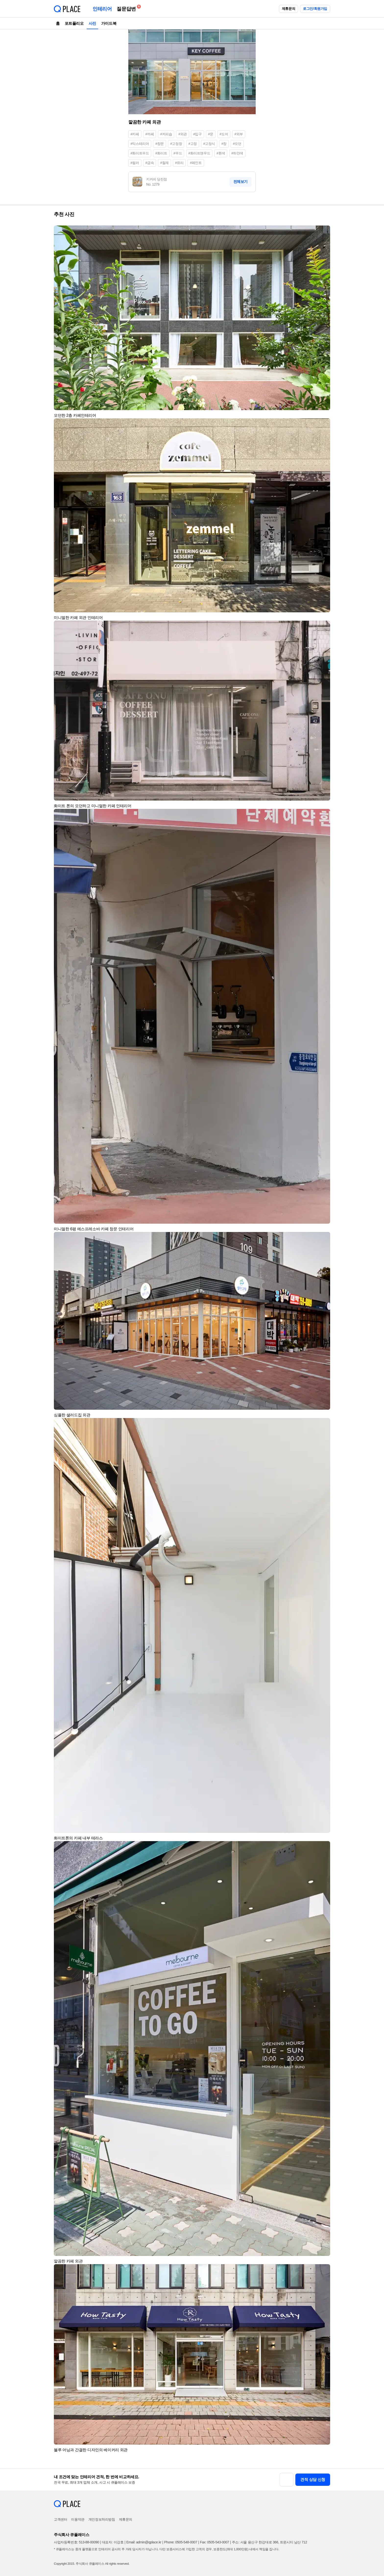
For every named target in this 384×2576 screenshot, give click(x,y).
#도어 (224, 134)
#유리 (179, 163)
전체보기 (240, 181)
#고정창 (176, 144)
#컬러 (135, 163)
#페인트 (196, 163)
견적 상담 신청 (312, 2479)
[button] (324, 231)
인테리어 (102, 9)
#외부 (238, 134)
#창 (224, 144)
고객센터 (60, 2519)
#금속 (149, 163)
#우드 (178, 153)
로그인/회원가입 (315, 9)
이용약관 (77, 2519)
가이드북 (108, 23)
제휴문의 (288, 9)
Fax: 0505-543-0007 (214, 2542)
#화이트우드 (140, 153)
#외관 (182, 134)
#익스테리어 (140, 144)
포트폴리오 (74, 23)
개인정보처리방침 (101, 2519)
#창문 (159, 144)
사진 (92, 23)
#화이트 (161, 153)
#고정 (192, 144)
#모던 (237, 144)
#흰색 (220, 153)
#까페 (149, 134)
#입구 (197, 134)
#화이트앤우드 (199, 153)
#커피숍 (166, 134)
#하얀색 (237, 153)
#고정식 (209, 144)
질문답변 (127, 8)
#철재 (164, 163)
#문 (210, 134)
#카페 (135, 134)
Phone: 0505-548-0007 (180, 2542)
